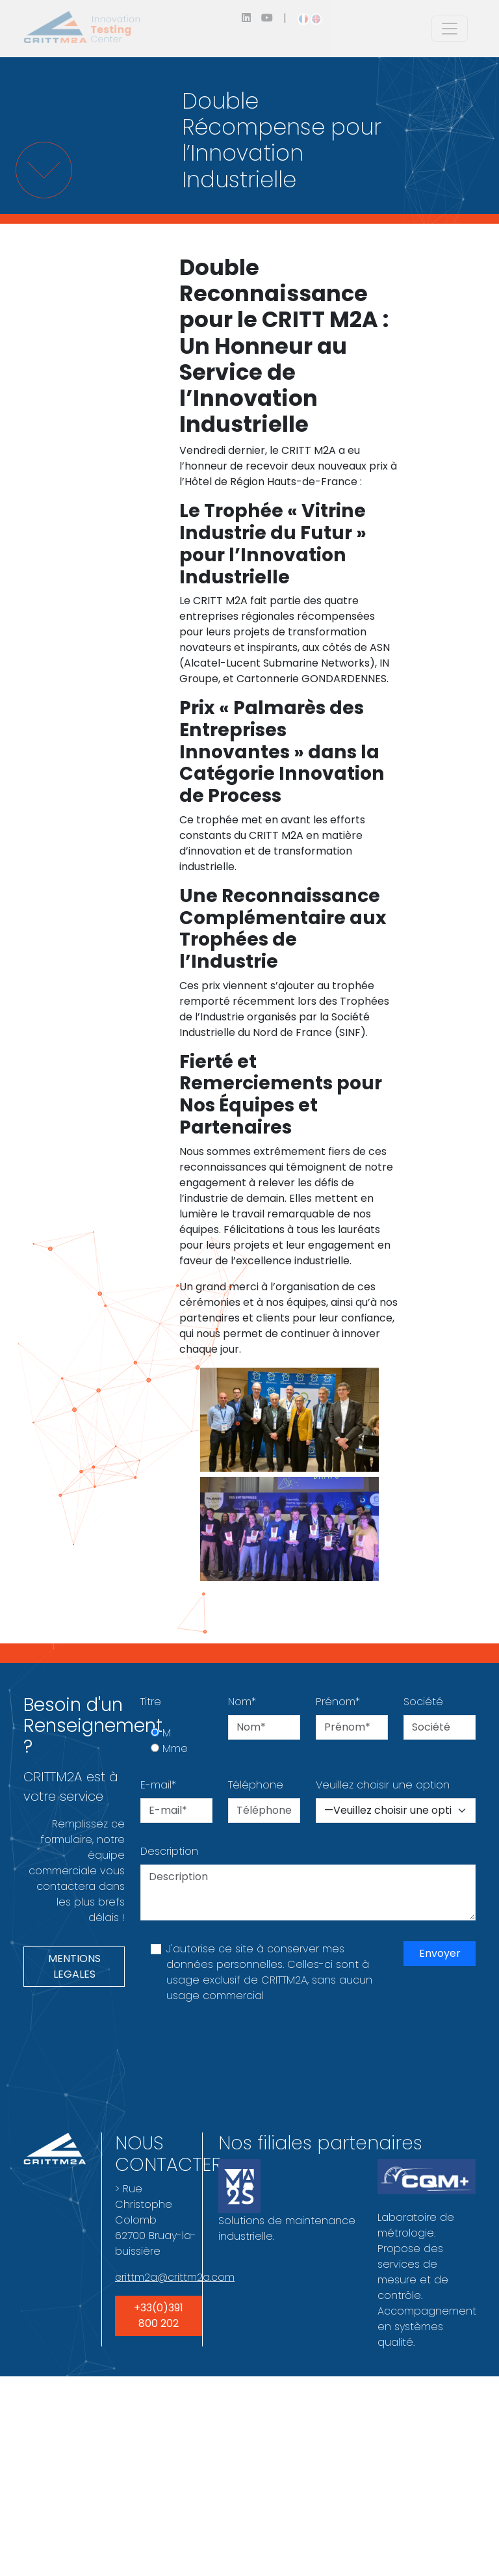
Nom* (242, 1701)
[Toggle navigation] (449, 29)
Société (423, 1701)
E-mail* (158, 1784)
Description (169, 1851)
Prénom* (338, 1701)
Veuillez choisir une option (383, 1784)
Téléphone (255, 1784)
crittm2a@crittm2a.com (175, 2277)
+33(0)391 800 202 (158, 2315)
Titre (150, 1701)
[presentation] (239, 2050)
